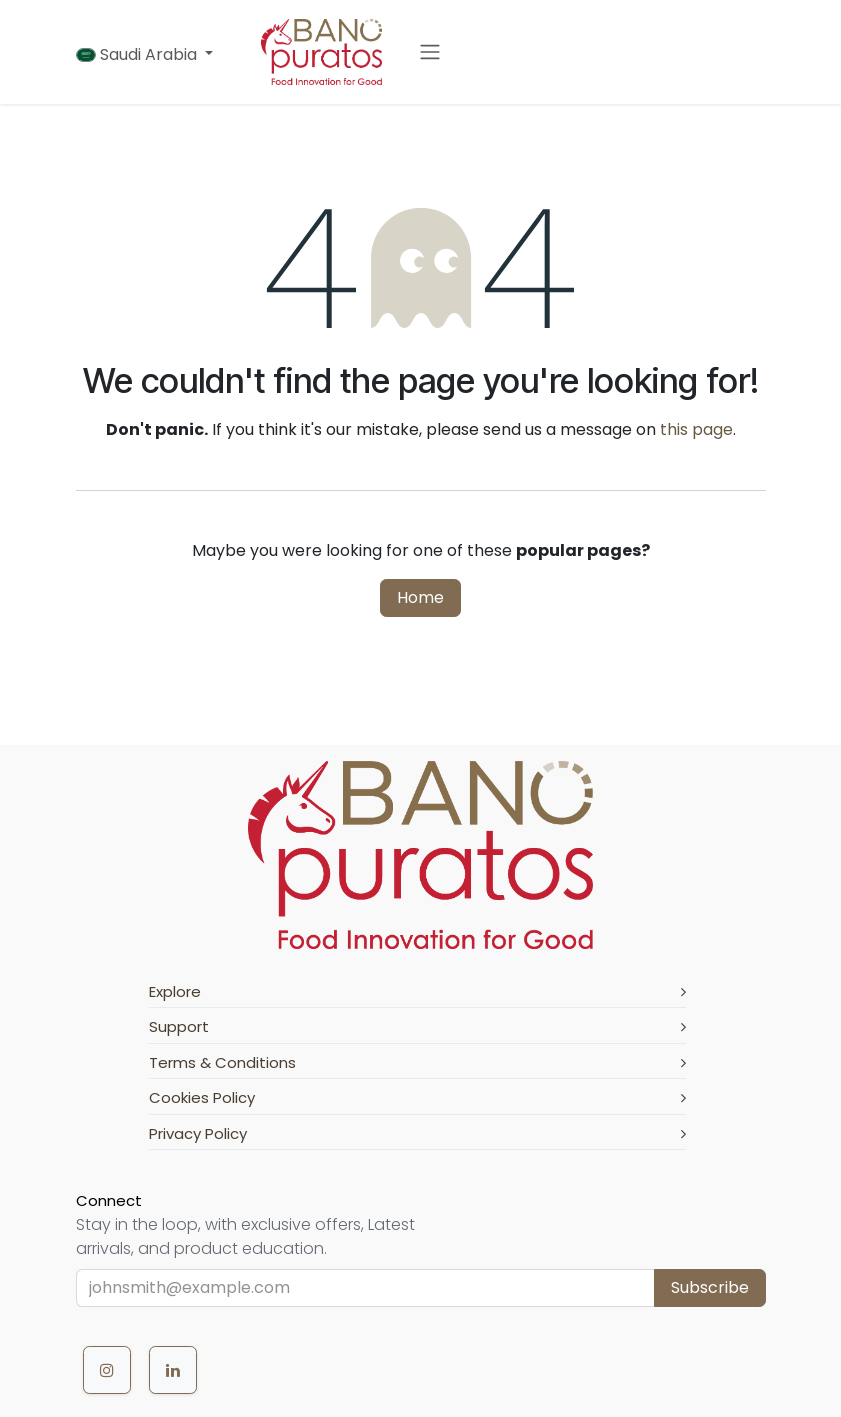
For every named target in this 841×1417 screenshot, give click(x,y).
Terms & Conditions (417, 1062)
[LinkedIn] (173, 1370)
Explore (417, 991)
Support (417, 1026)
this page (696, 429)
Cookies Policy (417, 1097)
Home (420, 597)
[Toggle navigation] (430, 52)
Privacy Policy (417, 1133)
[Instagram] (107, 1370)
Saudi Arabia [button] (138, 54)
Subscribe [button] (710, 1287)
